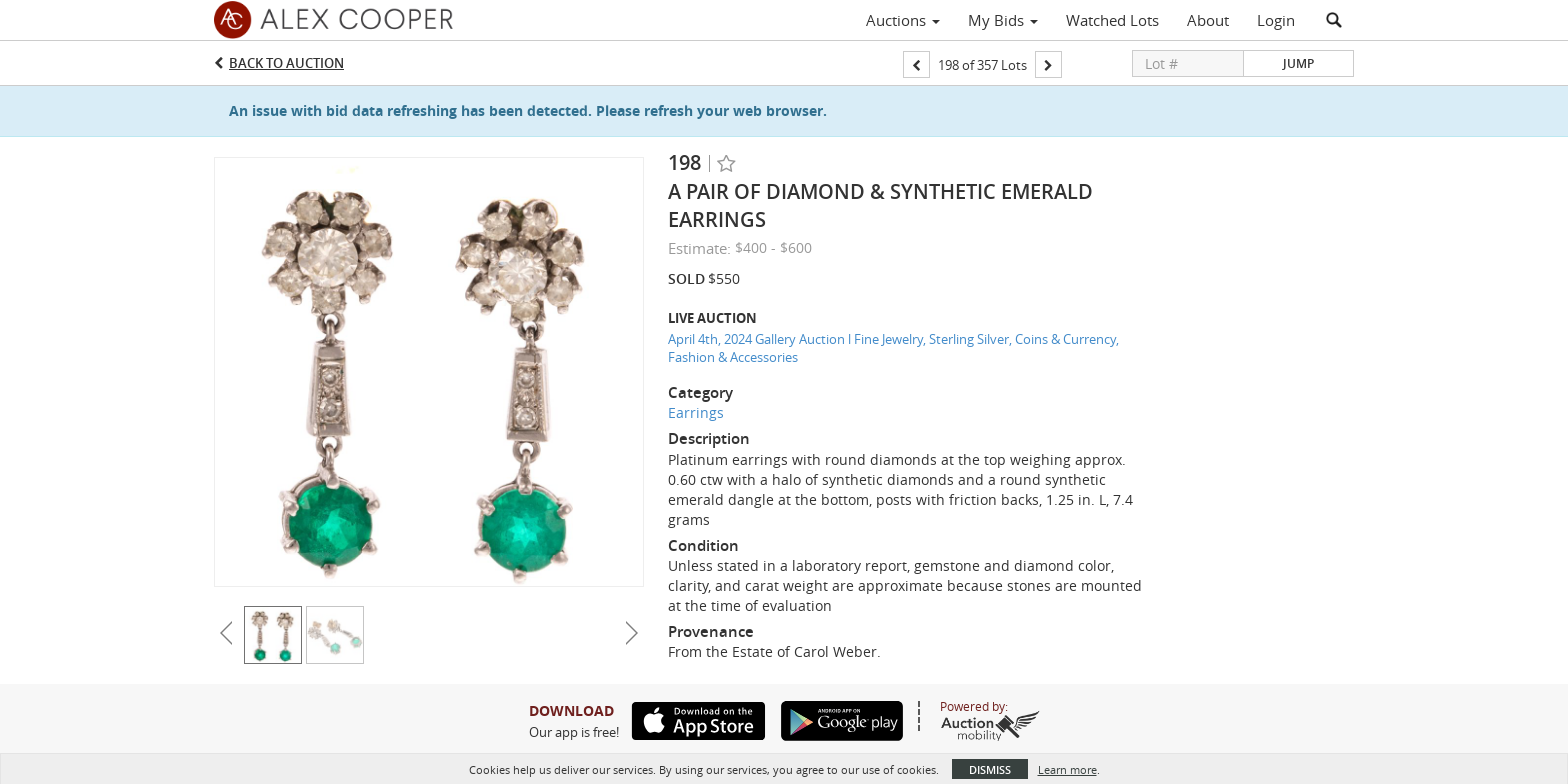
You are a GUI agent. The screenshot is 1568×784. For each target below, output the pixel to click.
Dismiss (990, 769)
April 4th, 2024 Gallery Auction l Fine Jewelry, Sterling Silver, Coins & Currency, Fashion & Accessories (893, 348)
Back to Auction (286, 63)
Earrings (696, 412)
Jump (1298, 63)
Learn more (1067, 769)
